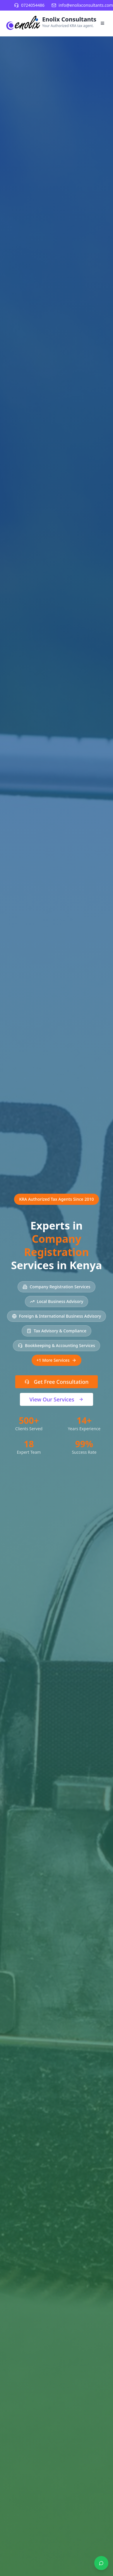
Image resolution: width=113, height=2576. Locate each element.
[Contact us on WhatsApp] (101, 2563)
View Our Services (57, 1399)
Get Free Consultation (57, 1381)
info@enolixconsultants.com (86, 5)
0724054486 (32, 5)
